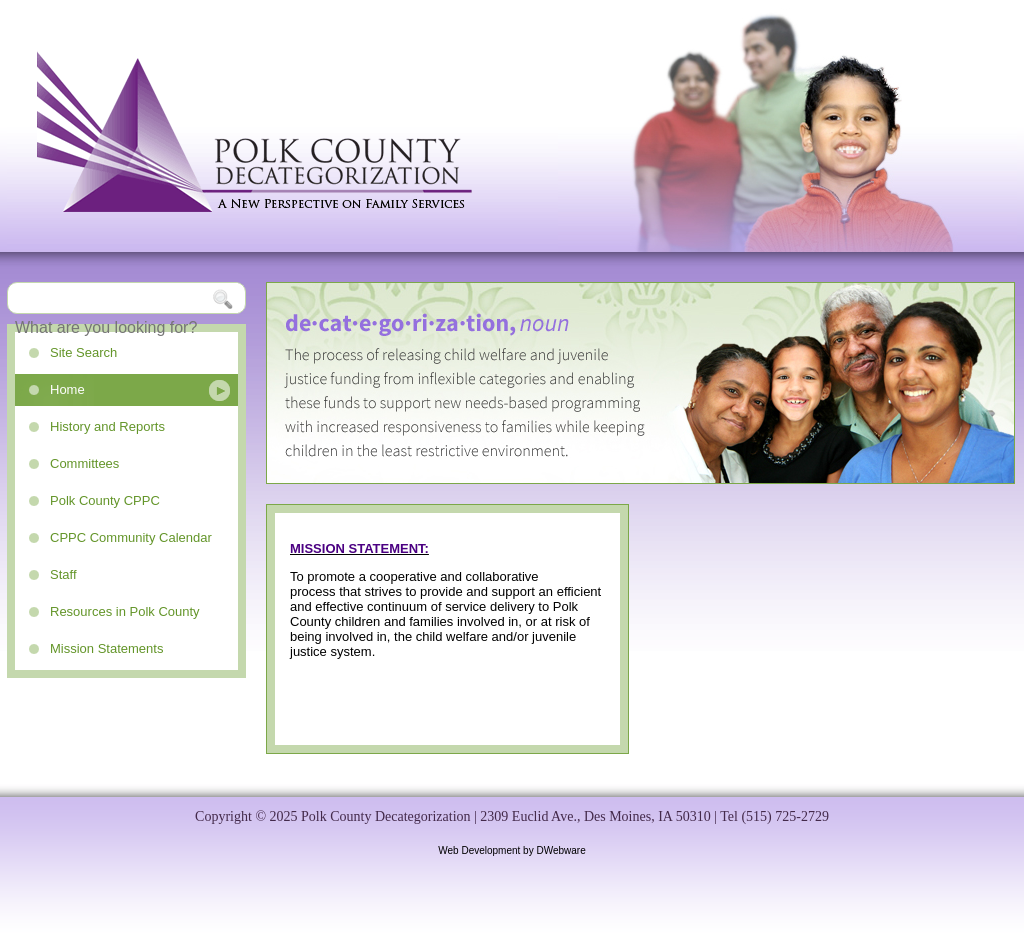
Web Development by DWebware (511, 850)
